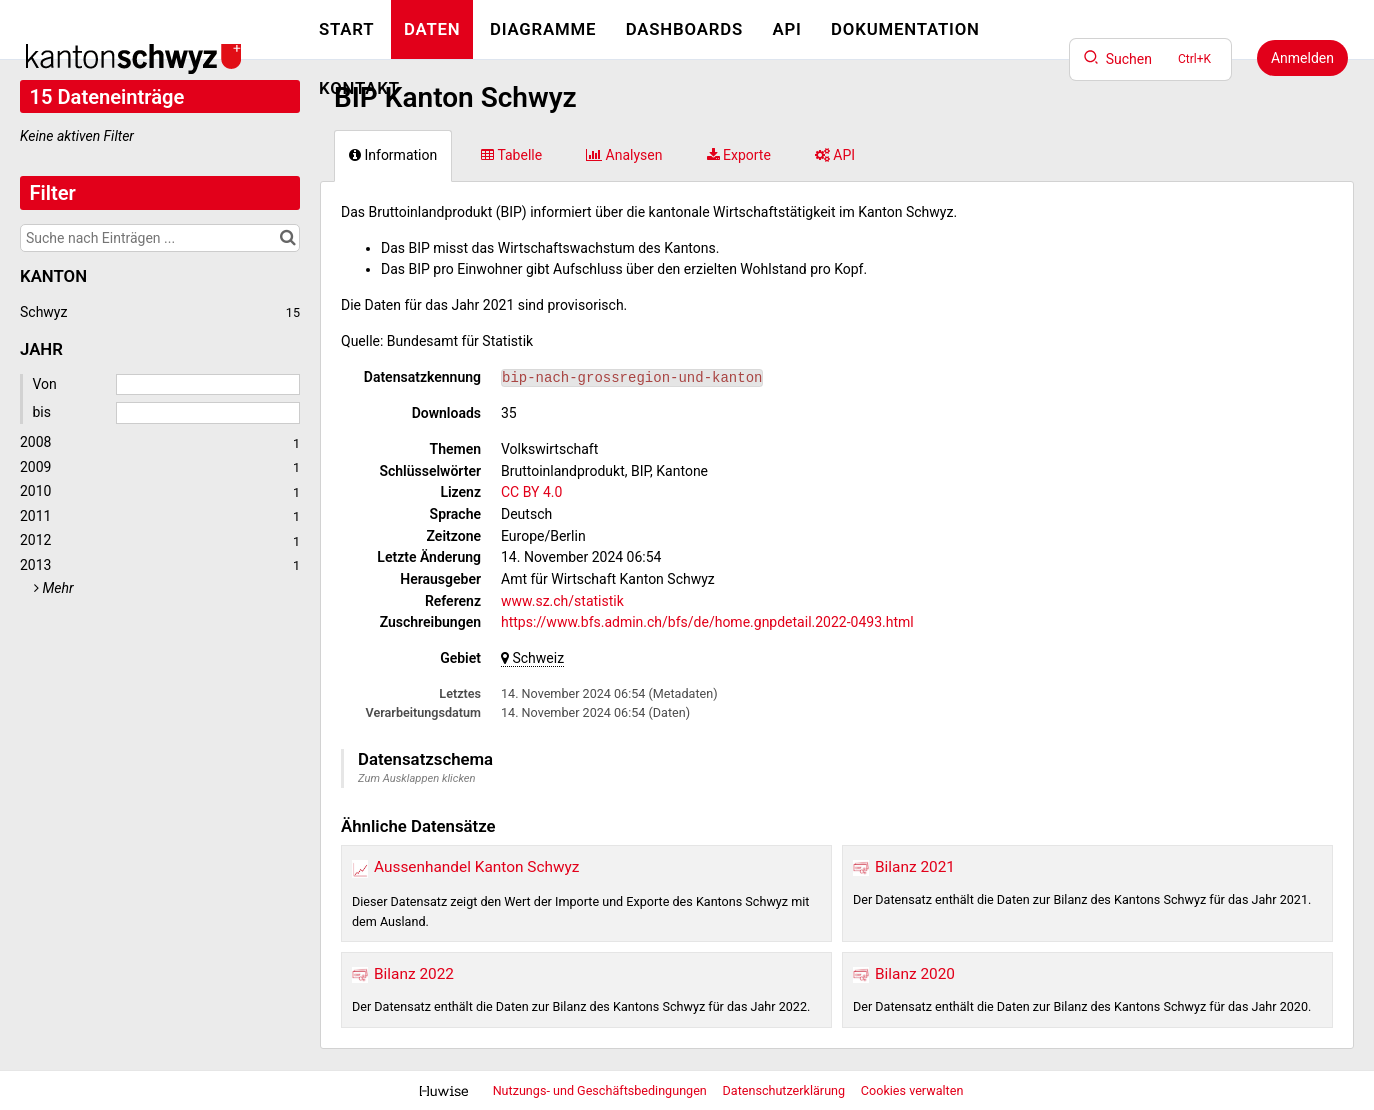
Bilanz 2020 (915, 974)
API (786, 29)
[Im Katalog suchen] (287, 238)
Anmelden (1302, 58)
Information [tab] (393, 155)
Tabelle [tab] (511, 155)
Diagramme (543, 29)
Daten (432, 29)
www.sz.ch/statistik (562, 601)
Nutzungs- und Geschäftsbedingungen (601, 1090)
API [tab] (835, 155)
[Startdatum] (208, 385)
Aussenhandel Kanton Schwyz (476, 867)
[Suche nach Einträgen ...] (160, 238)
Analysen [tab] (624, 155)
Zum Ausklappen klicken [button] (417, 778)
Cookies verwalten (912, 1090)
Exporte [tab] (739, 155)
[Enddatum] (208, 413)
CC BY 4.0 (531, 492)
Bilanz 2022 (414, 974)
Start (346, 29)
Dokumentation (905, 29)
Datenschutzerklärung (786, 1090)
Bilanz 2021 (915, 867)
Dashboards (684, 29)
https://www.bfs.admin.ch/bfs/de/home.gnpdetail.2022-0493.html (707, 622)
